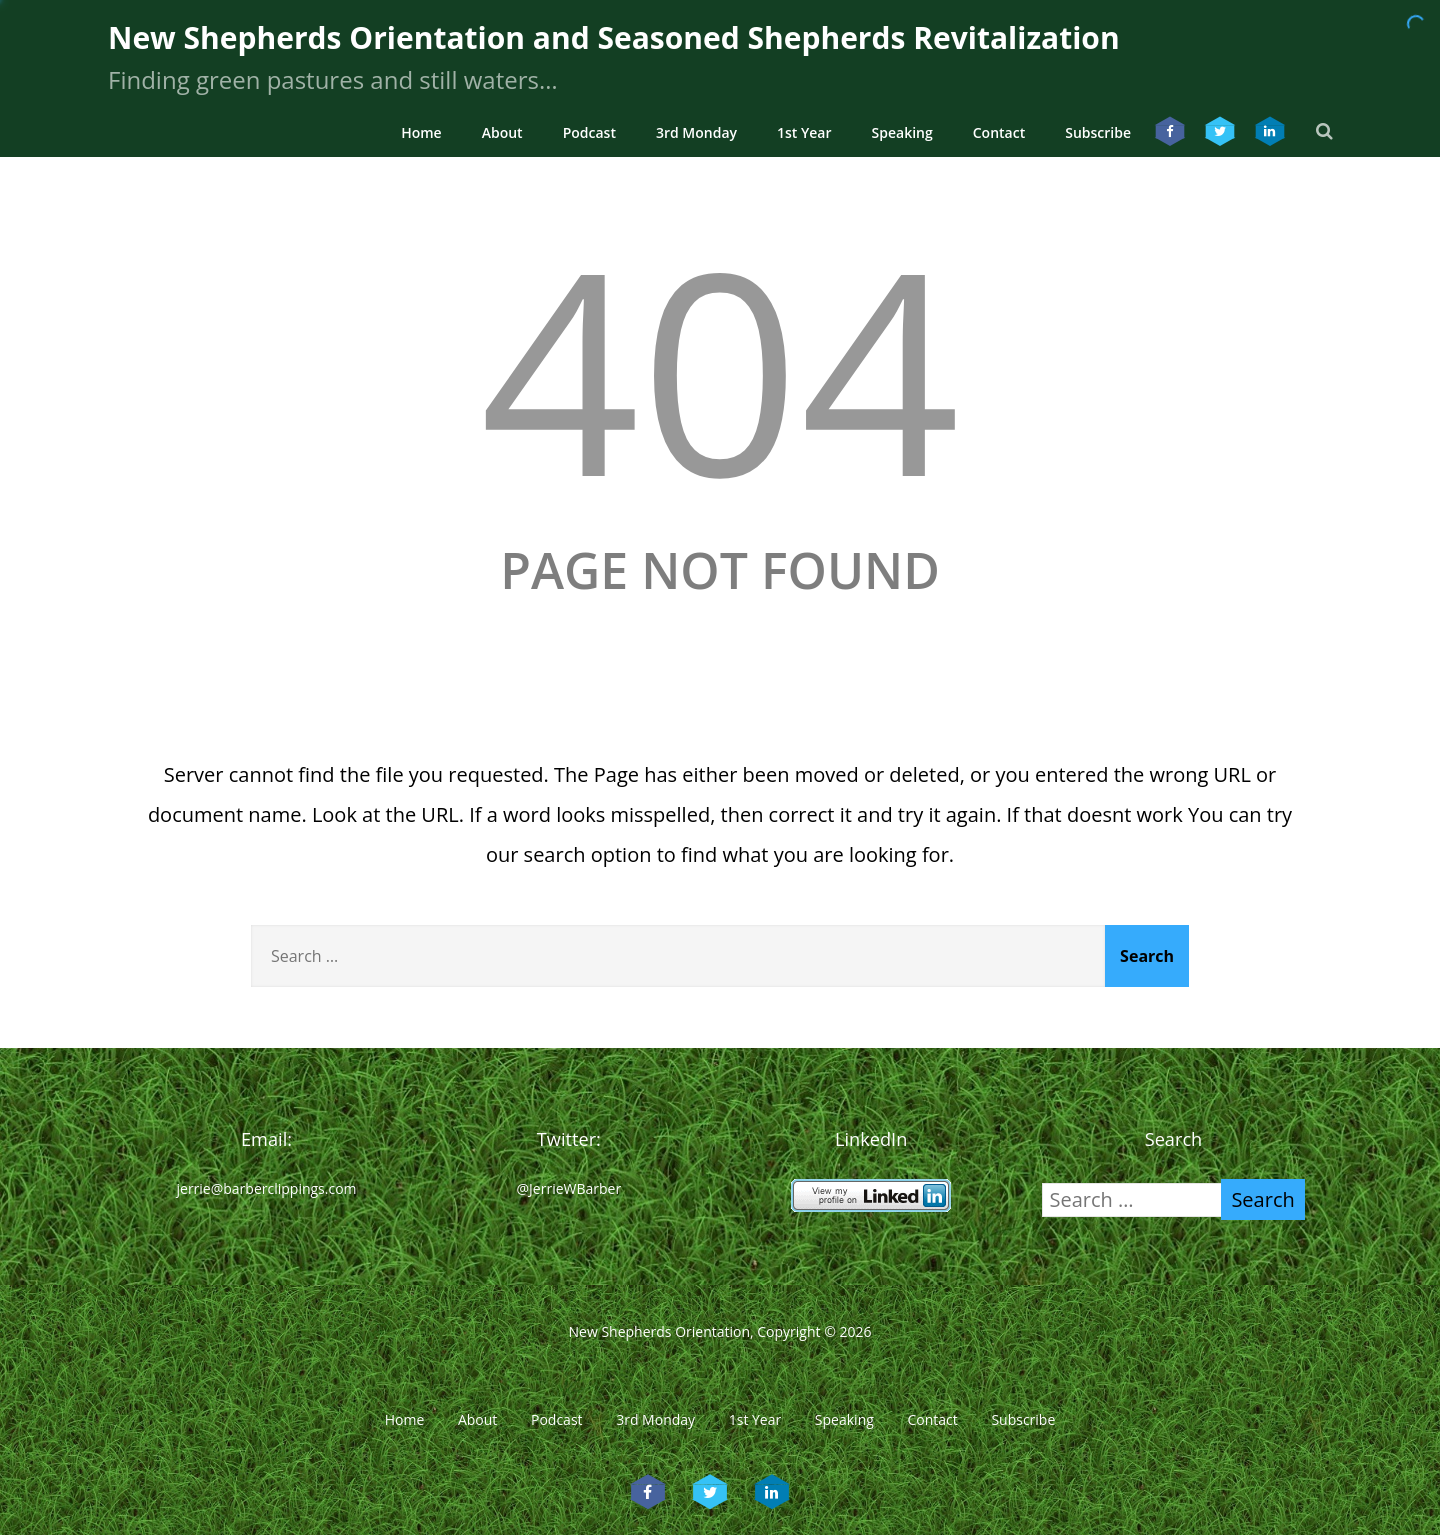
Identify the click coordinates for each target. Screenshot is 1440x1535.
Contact (999, 132)
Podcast (589, 132)
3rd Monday (696, 132)
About (502, 132)
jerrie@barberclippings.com (266, 1188)
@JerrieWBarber (569, 1188)
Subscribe (1098, 132)
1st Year (804, 132)
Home (421, 132)
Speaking (902, 132)
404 (720, 367)
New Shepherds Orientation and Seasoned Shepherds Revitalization (614, 37)
